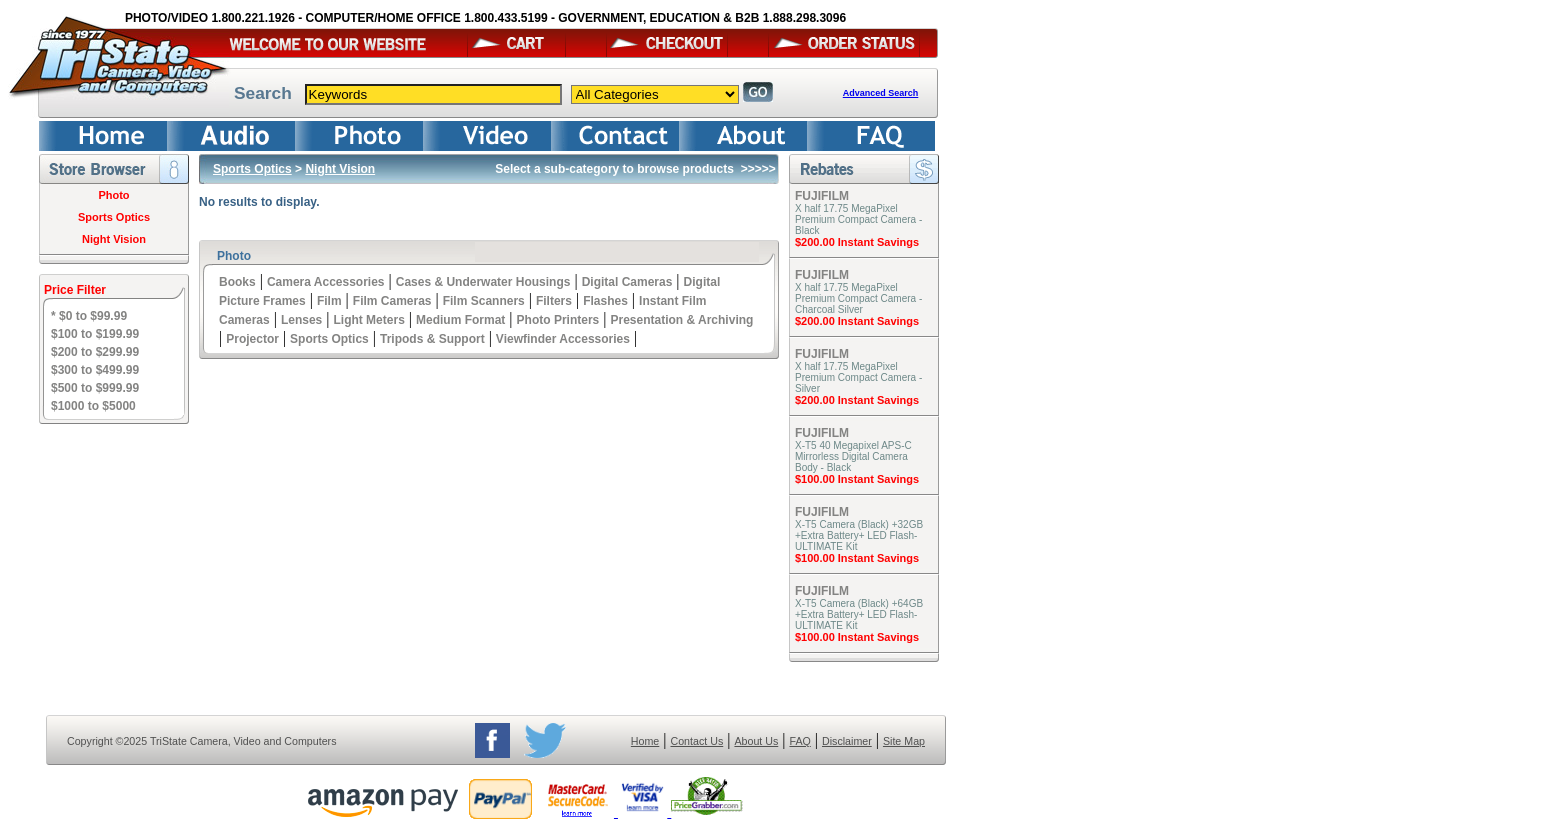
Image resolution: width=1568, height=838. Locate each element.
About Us (756, 741)
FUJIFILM (822, 196)
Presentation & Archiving (681, 320)
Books (237, 282)
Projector (252, 339)
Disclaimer (847, 741)
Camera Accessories (326, 282)
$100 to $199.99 (95, 334)
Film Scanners (484, 301)
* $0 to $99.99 (89, 316)
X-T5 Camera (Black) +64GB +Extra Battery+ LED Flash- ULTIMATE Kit (859, 614)
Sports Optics (114, 217)
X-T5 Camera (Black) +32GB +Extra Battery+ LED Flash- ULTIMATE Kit (859, 535)
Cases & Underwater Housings (483, 282)
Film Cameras (392, 301)
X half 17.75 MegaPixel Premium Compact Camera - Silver (858, 377)
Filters (554, 301)
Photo (113, 195)
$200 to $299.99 (95, 352)
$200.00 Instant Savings (857, 242)
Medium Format (460, 320)
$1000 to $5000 (93, 406)
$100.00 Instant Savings (857, 479)
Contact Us (697, 741)
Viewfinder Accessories (563, 339)
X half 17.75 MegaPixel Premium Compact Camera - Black (858, 219)
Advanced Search (881, 93)
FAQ (799, 741)
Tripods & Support (432, 339)
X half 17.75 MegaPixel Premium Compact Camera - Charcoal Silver (858, 298)
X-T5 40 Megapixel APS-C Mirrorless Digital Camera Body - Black (853, 456)
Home (645, 741)
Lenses (301, 320)
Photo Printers (558, 320)
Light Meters (368, 320)
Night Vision (114, 239)
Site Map (904, 741)
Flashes (605, 301)
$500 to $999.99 (95, 388)
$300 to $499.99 (95, 370)
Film (329, 301)
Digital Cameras (627, 282)
